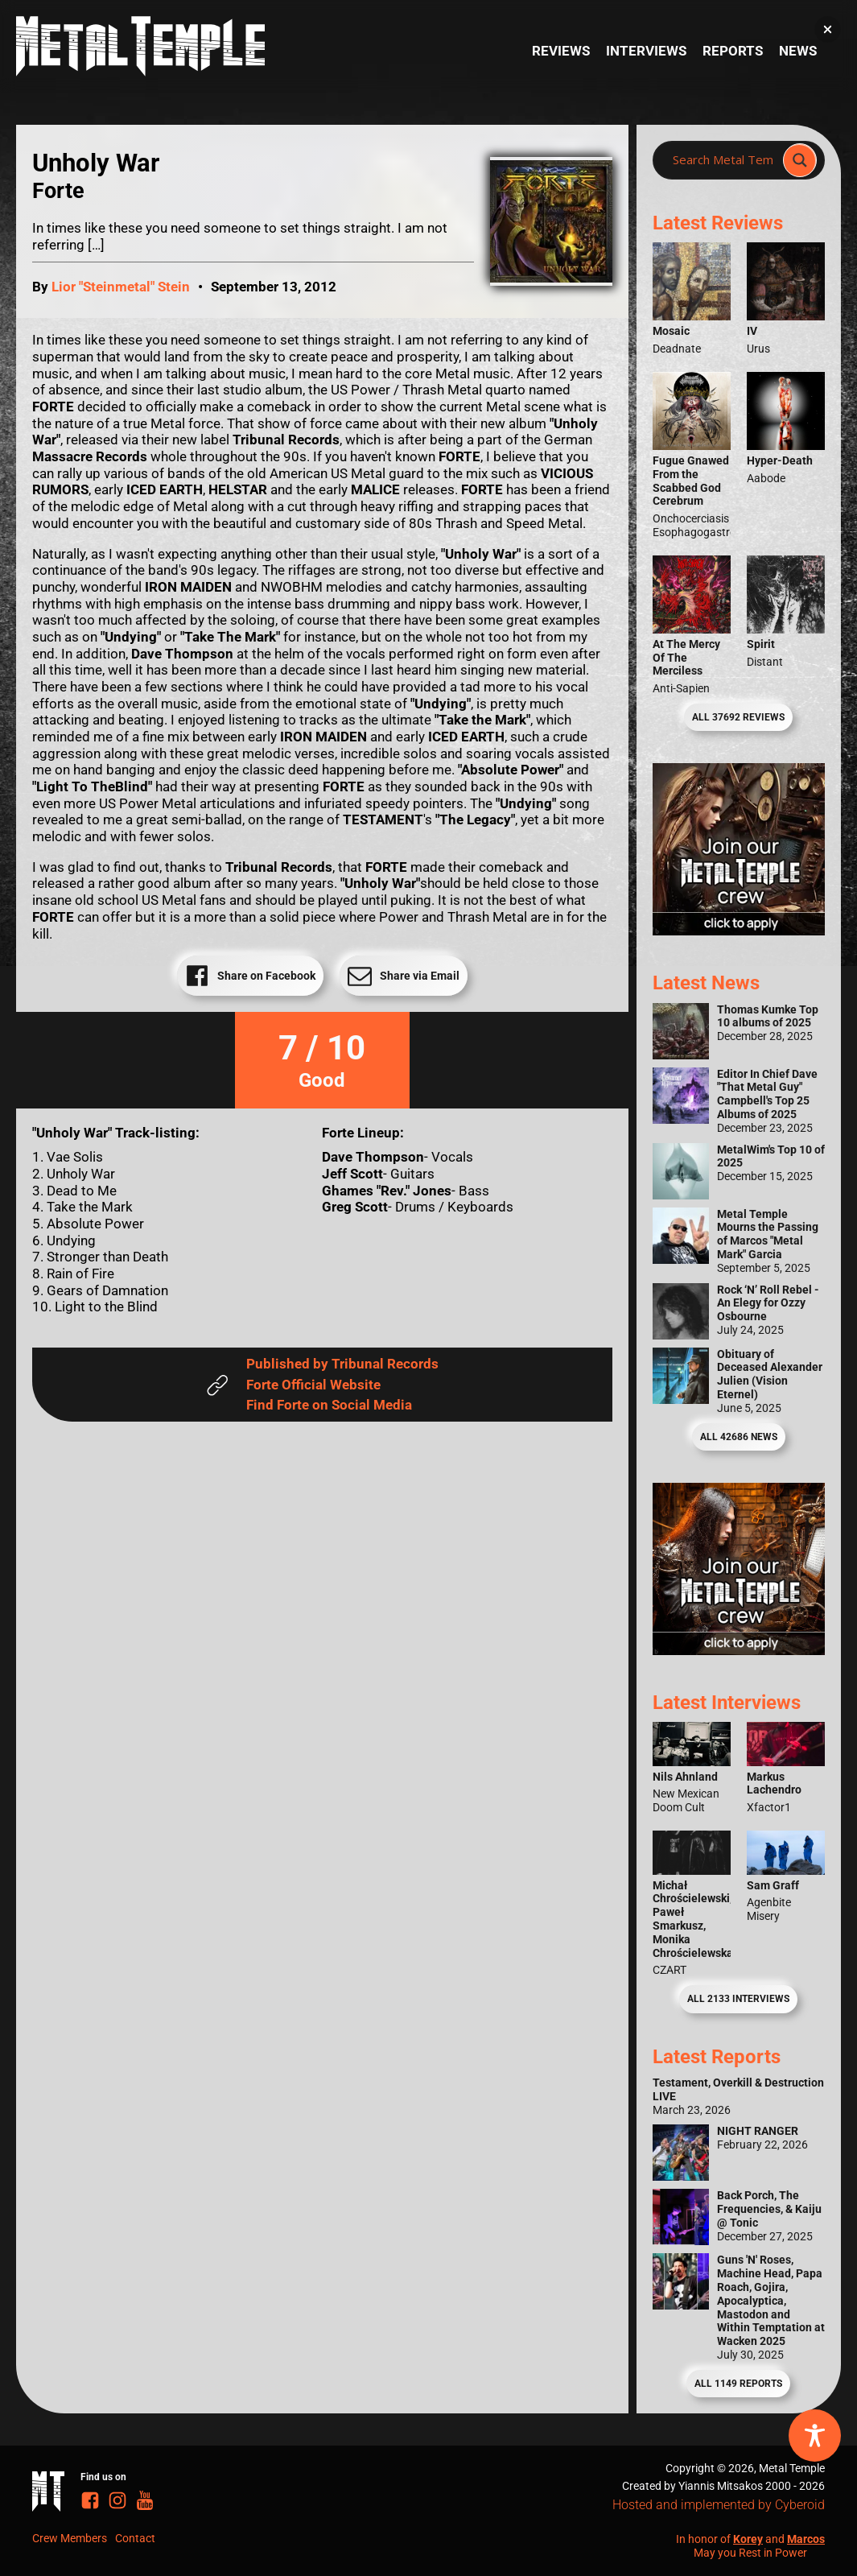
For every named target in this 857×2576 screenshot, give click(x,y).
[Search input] (723, 160)
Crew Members (69, 2538)
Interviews (646, 51)
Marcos (806, 2539)
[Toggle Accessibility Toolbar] (815, 2435)
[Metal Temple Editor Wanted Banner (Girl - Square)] (739, 931)
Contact (135, 2538)
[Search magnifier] (800, 160)
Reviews (561, 51)
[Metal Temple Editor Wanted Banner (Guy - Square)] (739, 1650)
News (798, 51)
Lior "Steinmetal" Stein (121, 287)
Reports (732, 51)
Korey (748, 2539)
